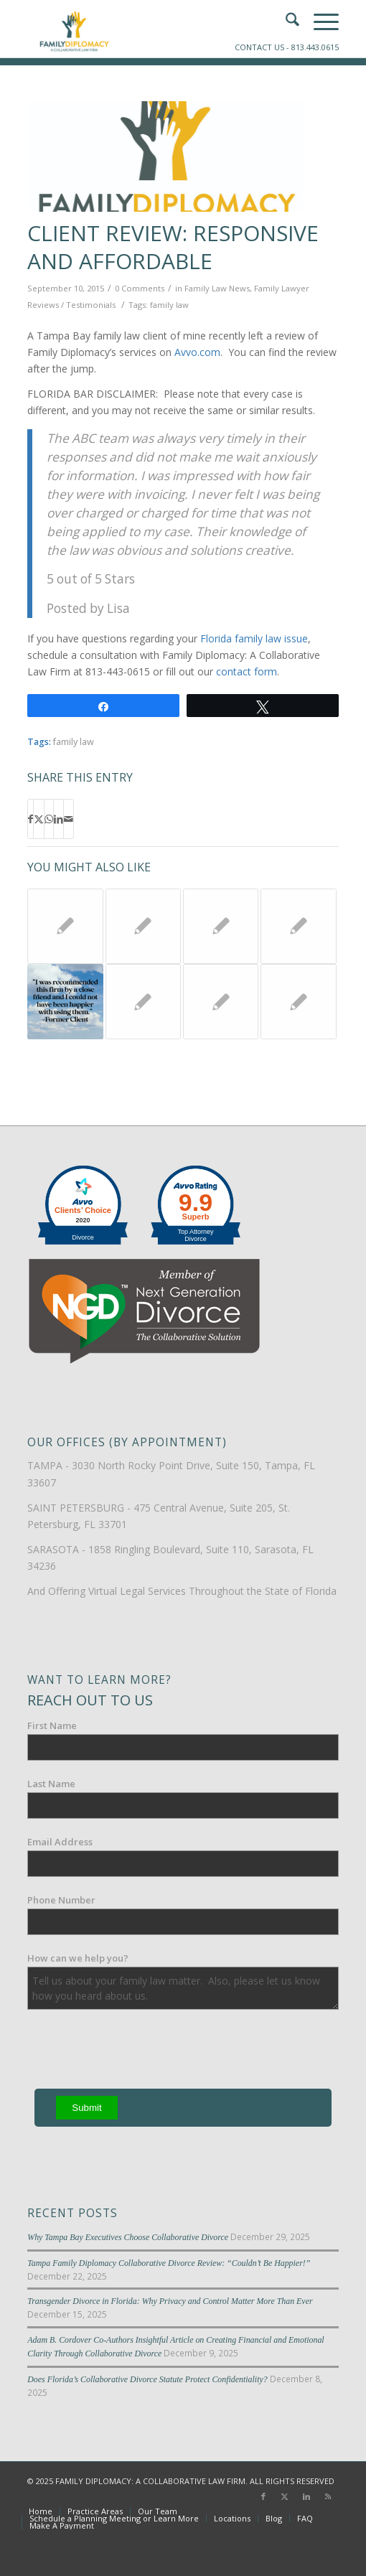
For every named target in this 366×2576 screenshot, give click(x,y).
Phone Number (61, 1899)
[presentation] (136, 2052)
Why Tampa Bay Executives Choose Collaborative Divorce (127, 2237)
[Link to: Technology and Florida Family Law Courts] (298, 926)
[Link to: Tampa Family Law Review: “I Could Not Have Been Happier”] (65, 1001)
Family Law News (217, 288)
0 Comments (139, 288)
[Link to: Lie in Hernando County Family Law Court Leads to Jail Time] (65, 926)
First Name (52, 1725)
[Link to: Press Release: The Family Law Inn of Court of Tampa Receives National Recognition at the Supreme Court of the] (298, 1001)
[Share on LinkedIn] (58, 819)
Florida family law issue (254, 638)
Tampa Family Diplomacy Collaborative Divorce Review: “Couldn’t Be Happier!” (168, 2263)
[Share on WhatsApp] (48, 819)
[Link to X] (285, 2496)
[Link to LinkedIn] (306, 2496)
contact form (246, 671)
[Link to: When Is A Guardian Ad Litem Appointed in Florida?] (220, 926)
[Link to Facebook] (263, 2496)
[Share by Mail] (68, 819)
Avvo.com (197, 352)
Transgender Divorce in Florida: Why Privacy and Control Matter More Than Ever (169, 2301)
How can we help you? (77, 1958)
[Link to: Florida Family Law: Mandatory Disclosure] (143, 1001)
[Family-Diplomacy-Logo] (151, 28)
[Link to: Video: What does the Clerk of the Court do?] (143, 926)
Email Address (60, 1841)
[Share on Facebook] (30, 819)
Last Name (51, 1783)
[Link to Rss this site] (328, 2496)
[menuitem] (41, 2511)
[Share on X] (39, 819)
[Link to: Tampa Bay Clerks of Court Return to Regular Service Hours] (220, 1001)
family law (169, 304)
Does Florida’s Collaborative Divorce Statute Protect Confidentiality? (147, 2379)
